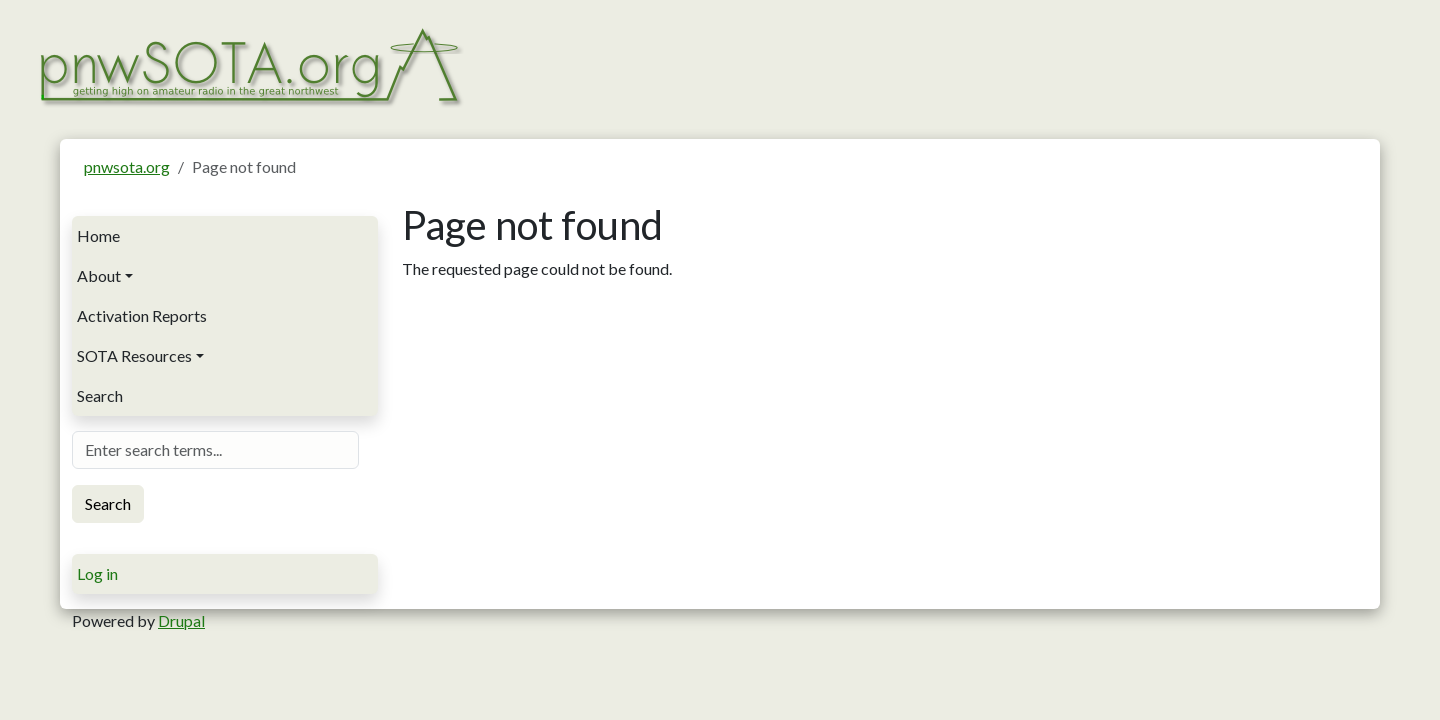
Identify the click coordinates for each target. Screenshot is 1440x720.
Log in (97, 573)
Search (100, 395)
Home (98, 235)
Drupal (181, 620)
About (99, 275)
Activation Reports (142, 315)
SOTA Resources (134, 355)
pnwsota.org (127, 166)
